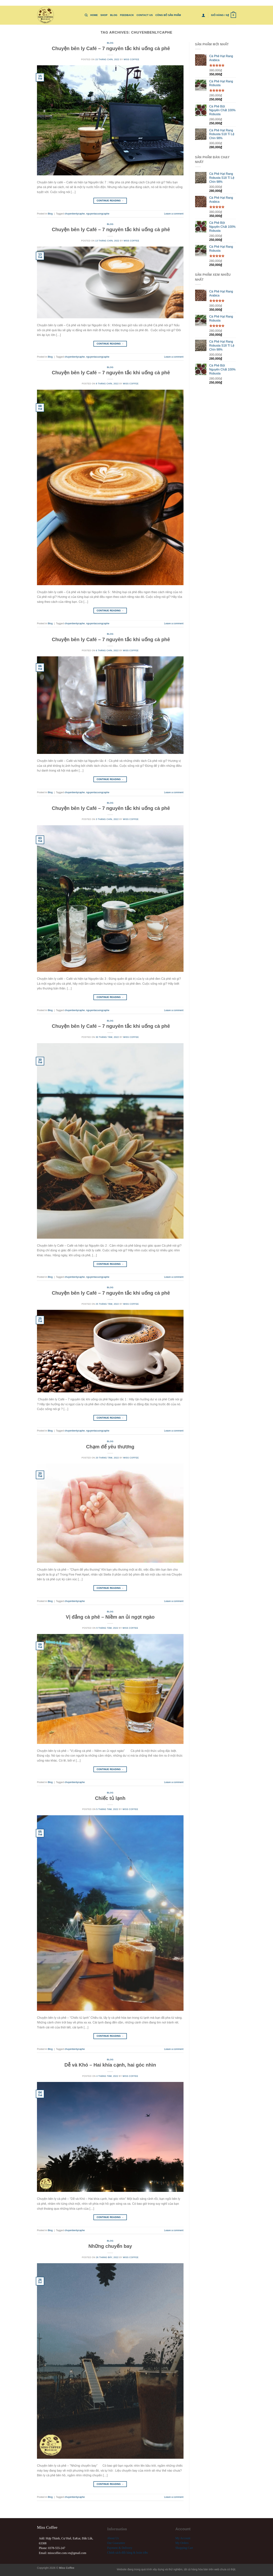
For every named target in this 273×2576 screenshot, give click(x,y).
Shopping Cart (184, 2547)
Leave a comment (174, 213)
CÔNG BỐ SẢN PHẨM (168, 15)
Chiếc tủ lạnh (110, 1798)
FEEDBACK (127, 15)
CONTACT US (144, 15)
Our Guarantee (116, 2542)
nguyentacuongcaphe (97, 213)
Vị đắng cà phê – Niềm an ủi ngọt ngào (110, 1617)
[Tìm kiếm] (86, 15)
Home (94, 15)
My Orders (182, 2542)
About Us (113, 2538)
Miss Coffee (131, 59)
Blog (113, 15)
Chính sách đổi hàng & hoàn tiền (127, 2552)
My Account (183, 2538)
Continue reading (110, 201)
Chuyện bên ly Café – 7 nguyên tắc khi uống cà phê (110, 48)
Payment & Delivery (119, 2547)
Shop (103, 15)
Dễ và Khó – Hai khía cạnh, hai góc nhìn (110, 2065)
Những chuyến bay (110, 2246)
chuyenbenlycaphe (74, 213)
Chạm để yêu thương (110, 1446)
